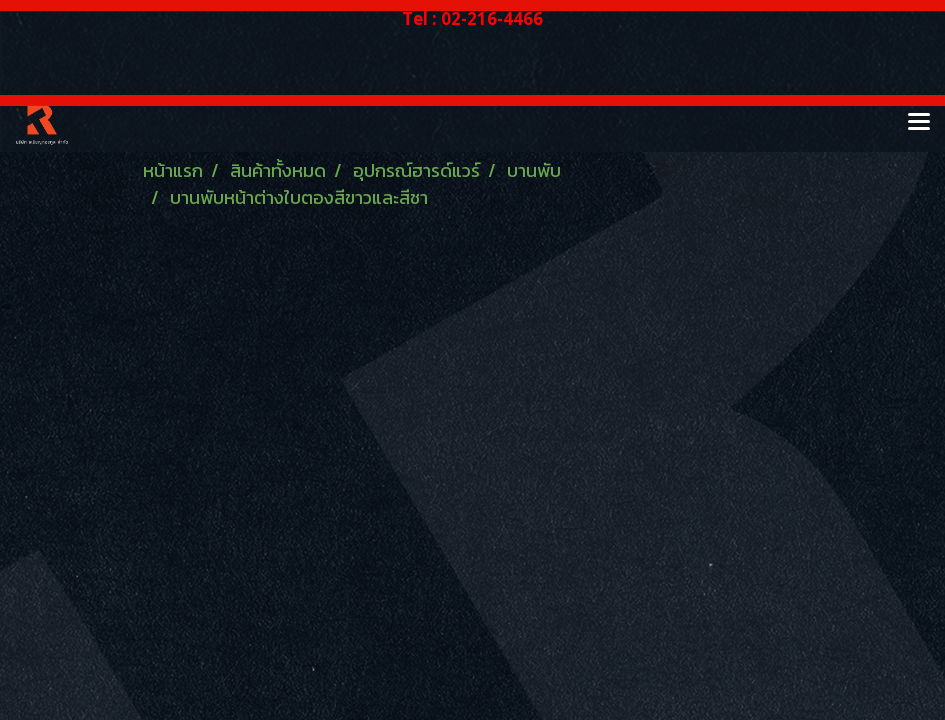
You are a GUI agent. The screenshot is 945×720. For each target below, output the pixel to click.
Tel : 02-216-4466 (472, 18)
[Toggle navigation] (919, 123)
